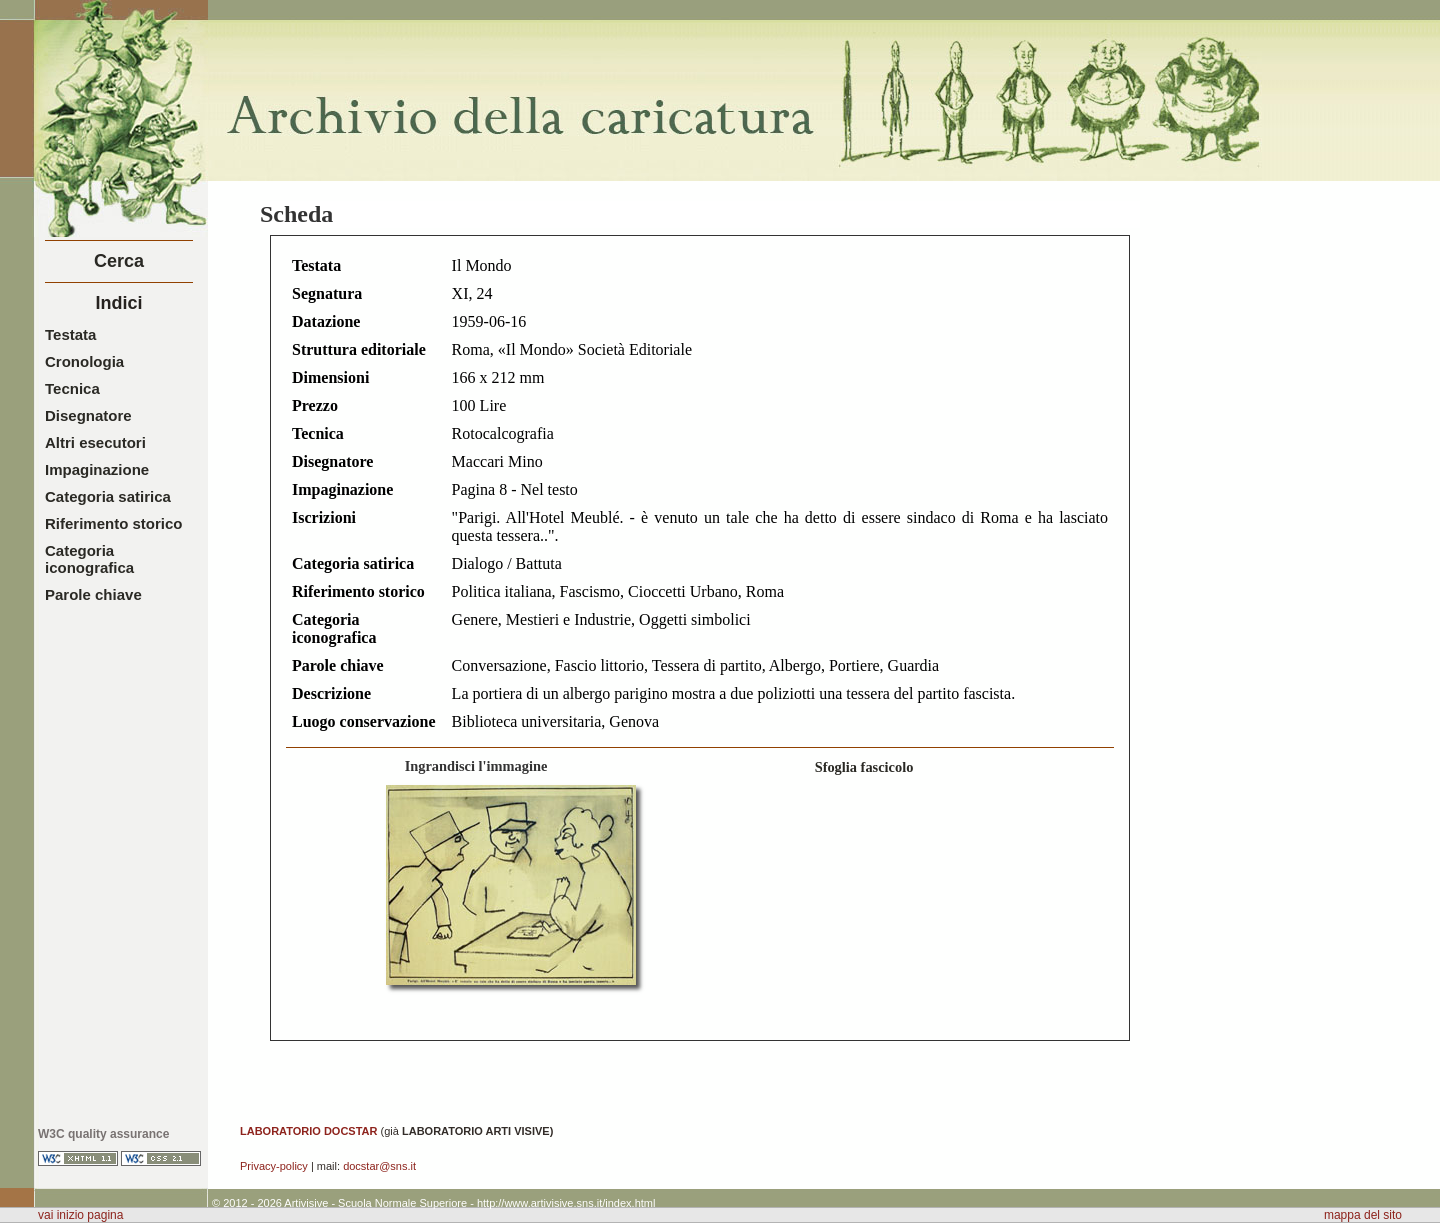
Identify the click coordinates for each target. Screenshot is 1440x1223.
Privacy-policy (274, 1166)
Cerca (119, 261)
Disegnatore (88, 415)
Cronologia (84, 361)
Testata (70, 334)
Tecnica (72, 388)
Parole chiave (93, 594)
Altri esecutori (95, 442)
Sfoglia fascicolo (864, 767)
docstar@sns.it (379, 1166)
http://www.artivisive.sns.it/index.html (566, 1203)
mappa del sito (1363, 1215)
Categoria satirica (108, 496)
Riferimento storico (114, 523)
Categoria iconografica (89, 559)
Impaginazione (97, 469)
